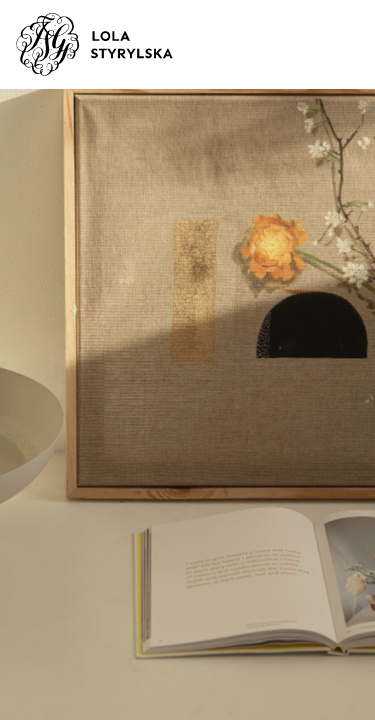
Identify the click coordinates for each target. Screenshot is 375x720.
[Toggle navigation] (332, 45)
